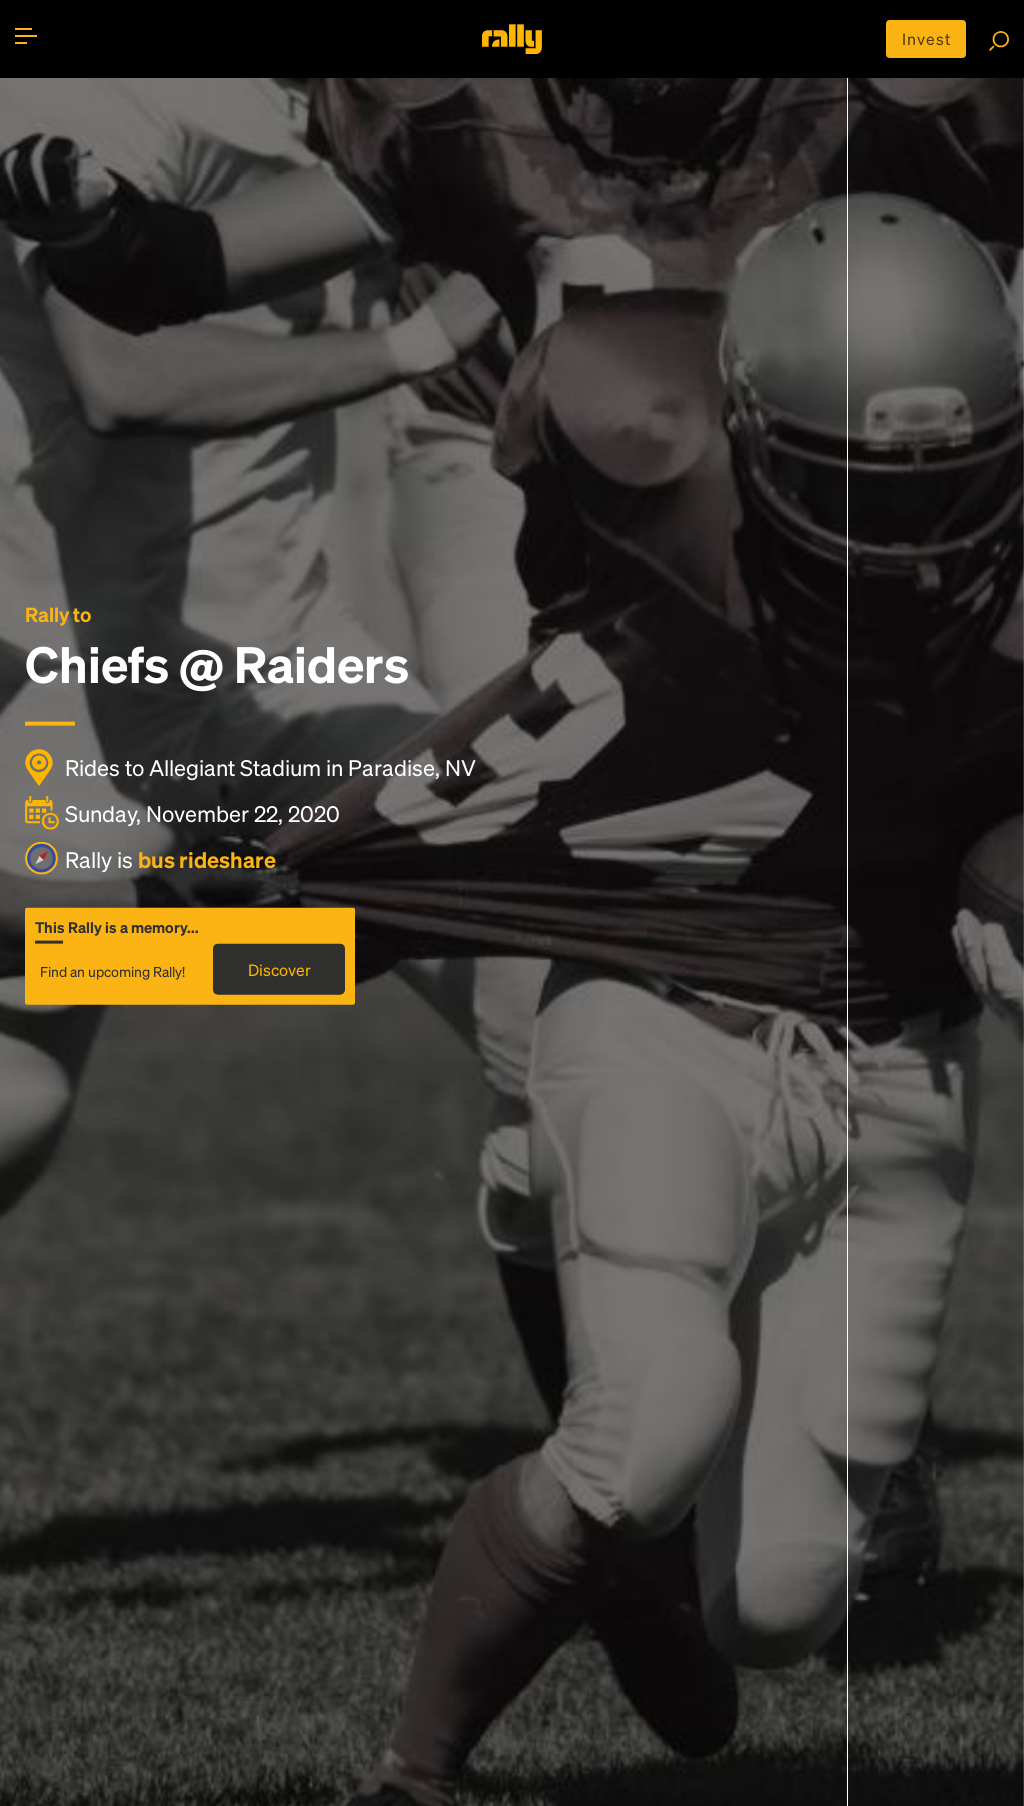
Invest (926, 38)
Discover (279, 969)
